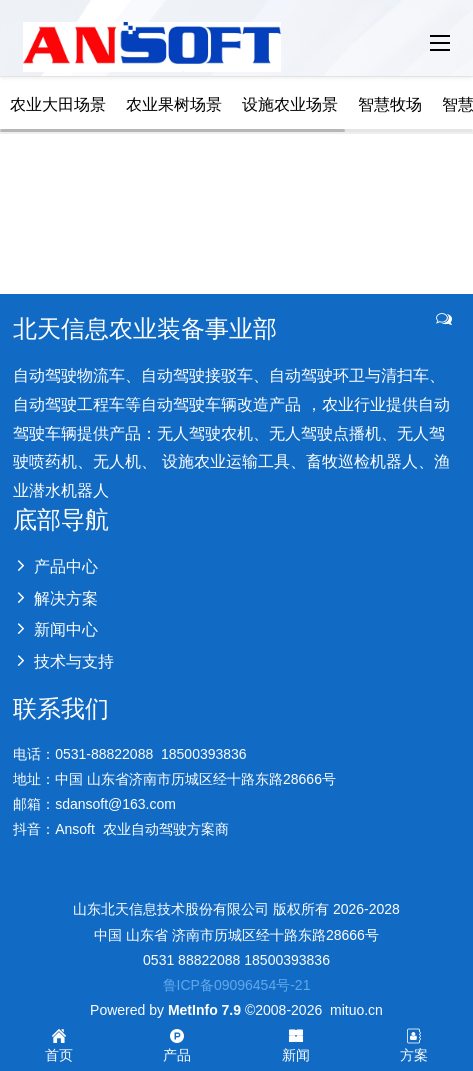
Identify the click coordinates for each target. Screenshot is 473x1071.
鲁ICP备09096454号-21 (237, 985)
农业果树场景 (174, 104)
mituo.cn (356, 1010)
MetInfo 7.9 (204, 1010)
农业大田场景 (58, 104)
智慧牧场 (390, 104)
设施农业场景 (290, 104)
